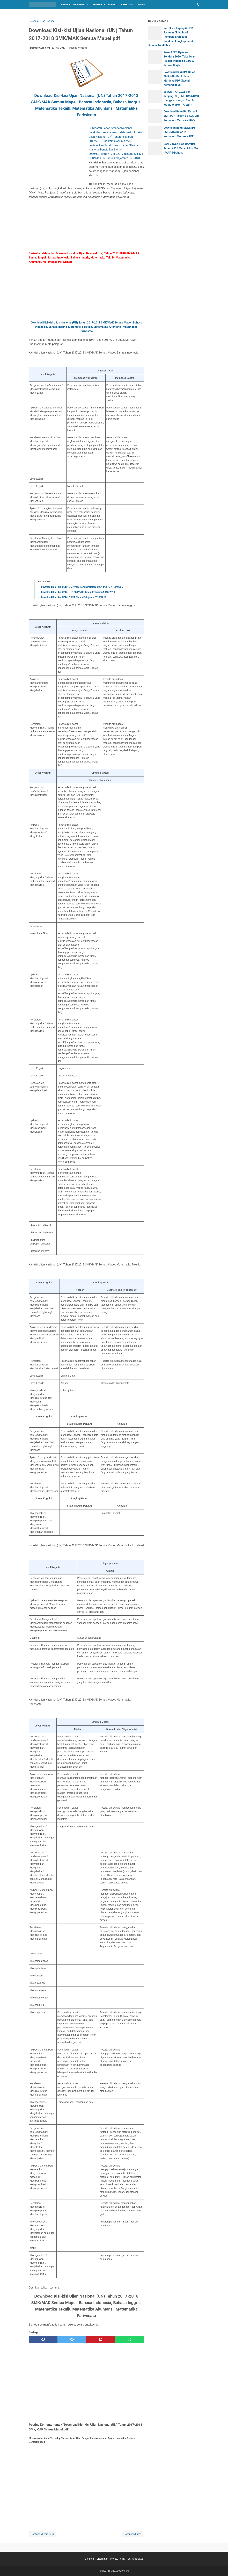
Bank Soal (128, 4)
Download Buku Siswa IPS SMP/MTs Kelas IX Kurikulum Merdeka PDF (180, 132)
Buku (141, 4)
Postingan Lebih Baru (42, 2534)
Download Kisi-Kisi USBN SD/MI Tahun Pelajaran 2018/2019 (73, 597)
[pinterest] (100, 2339)
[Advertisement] (57, 154)
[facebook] (43, 2339)
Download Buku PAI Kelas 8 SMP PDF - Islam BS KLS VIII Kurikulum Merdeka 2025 (181, 116)
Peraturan (80, 4)
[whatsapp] (129, 2339)
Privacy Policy (117, 2558)
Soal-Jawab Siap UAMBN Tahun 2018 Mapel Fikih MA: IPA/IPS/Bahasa (181, 148)
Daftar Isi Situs (135, 2558)
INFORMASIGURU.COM (118, 2571)
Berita (65, 4)
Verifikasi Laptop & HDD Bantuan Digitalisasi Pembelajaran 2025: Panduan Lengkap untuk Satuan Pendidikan (171, 37)
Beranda (89, 2558)
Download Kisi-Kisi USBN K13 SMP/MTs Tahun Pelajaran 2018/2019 (78, 592)
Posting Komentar (78, 47)
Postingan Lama (132, 2534)
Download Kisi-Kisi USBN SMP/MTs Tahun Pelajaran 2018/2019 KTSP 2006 (82, 587)
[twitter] (71, 2339)
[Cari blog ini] (197, 4)
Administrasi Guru (104, 4)
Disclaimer (102, 2558)
